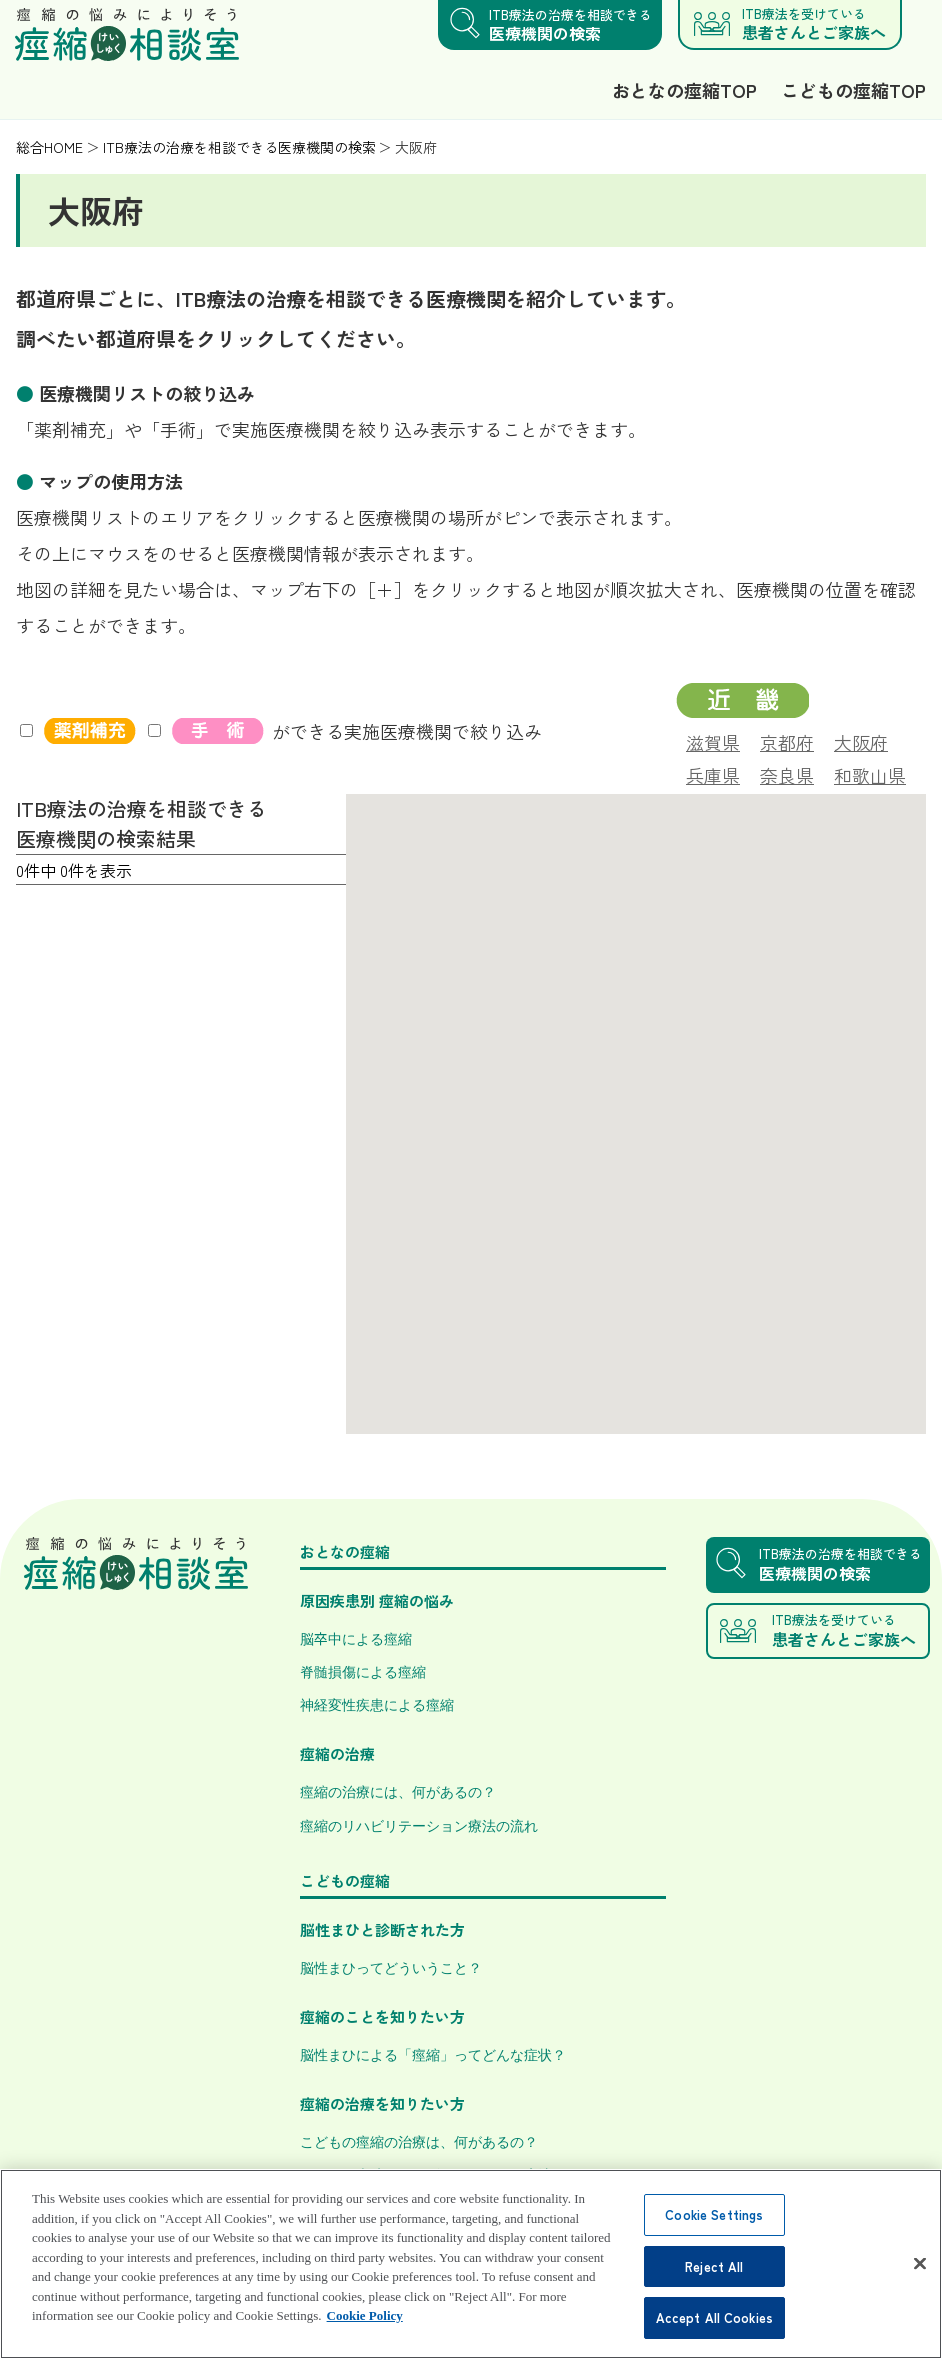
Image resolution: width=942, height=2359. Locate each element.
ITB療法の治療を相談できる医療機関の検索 (239, 147)
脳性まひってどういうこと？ (391, 1967)
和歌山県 (870, 773)
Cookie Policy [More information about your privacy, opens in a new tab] (365, 2338)
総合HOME (49, 147)
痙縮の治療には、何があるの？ (398, 1791)
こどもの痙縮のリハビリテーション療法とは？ (447, 2174)
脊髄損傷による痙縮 (363, 1671)
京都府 (787, 740)
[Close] (920, 2286)
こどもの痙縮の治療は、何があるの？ (419, 2141)
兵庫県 (713, 773)
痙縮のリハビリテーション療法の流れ (419, 1825)
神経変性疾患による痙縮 (377, 1704)
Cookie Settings (714, 2237)
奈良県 (787, 773)
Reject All (714, 2289)
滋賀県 (713, 740)
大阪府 (861, 740)
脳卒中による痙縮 (356, 1638)
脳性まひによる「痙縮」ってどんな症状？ (433, 2054)
